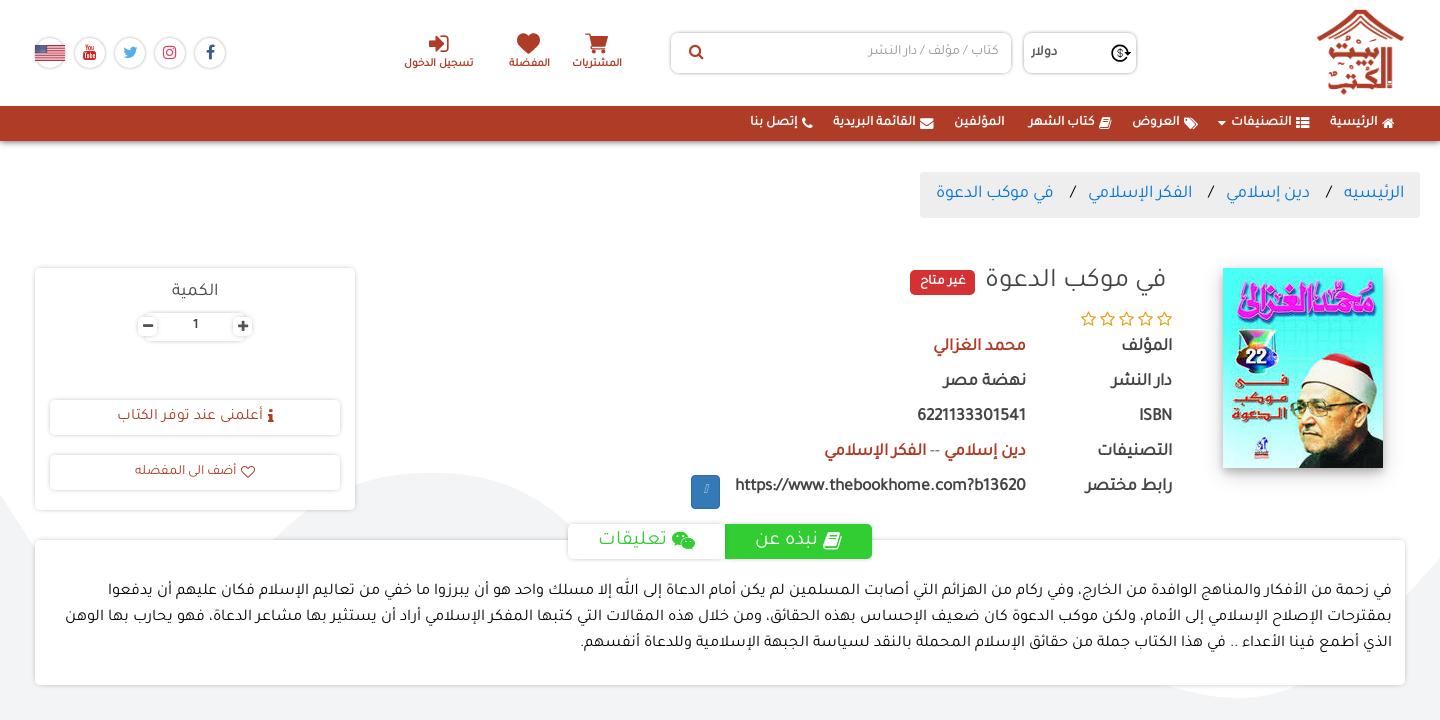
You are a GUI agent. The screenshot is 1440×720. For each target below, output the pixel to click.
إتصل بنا (781, 123)
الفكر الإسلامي (1140, 194)
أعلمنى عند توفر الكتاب (195, 417)
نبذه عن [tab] (798, 541)
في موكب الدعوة (995, 194)
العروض (1165, 123)
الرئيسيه (1374, 194)
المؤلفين (979, 123)
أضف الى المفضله (195, 472)
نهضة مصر (985, 382)
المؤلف (1146, 347)
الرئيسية (1362, 123)
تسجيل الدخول (438, 51)
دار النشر (1142, 382)
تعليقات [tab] (646, 541)
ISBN (1155, 417)
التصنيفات (1264, 123)
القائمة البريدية (883, 123)
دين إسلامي (1268, 194)
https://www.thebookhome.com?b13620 (880, 487)
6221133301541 (971, 417)
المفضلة (530, 64)
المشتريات (599, 64)
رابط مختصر (1129, 487)
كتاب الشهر (1070, 123)
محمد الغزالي (979, 347)
